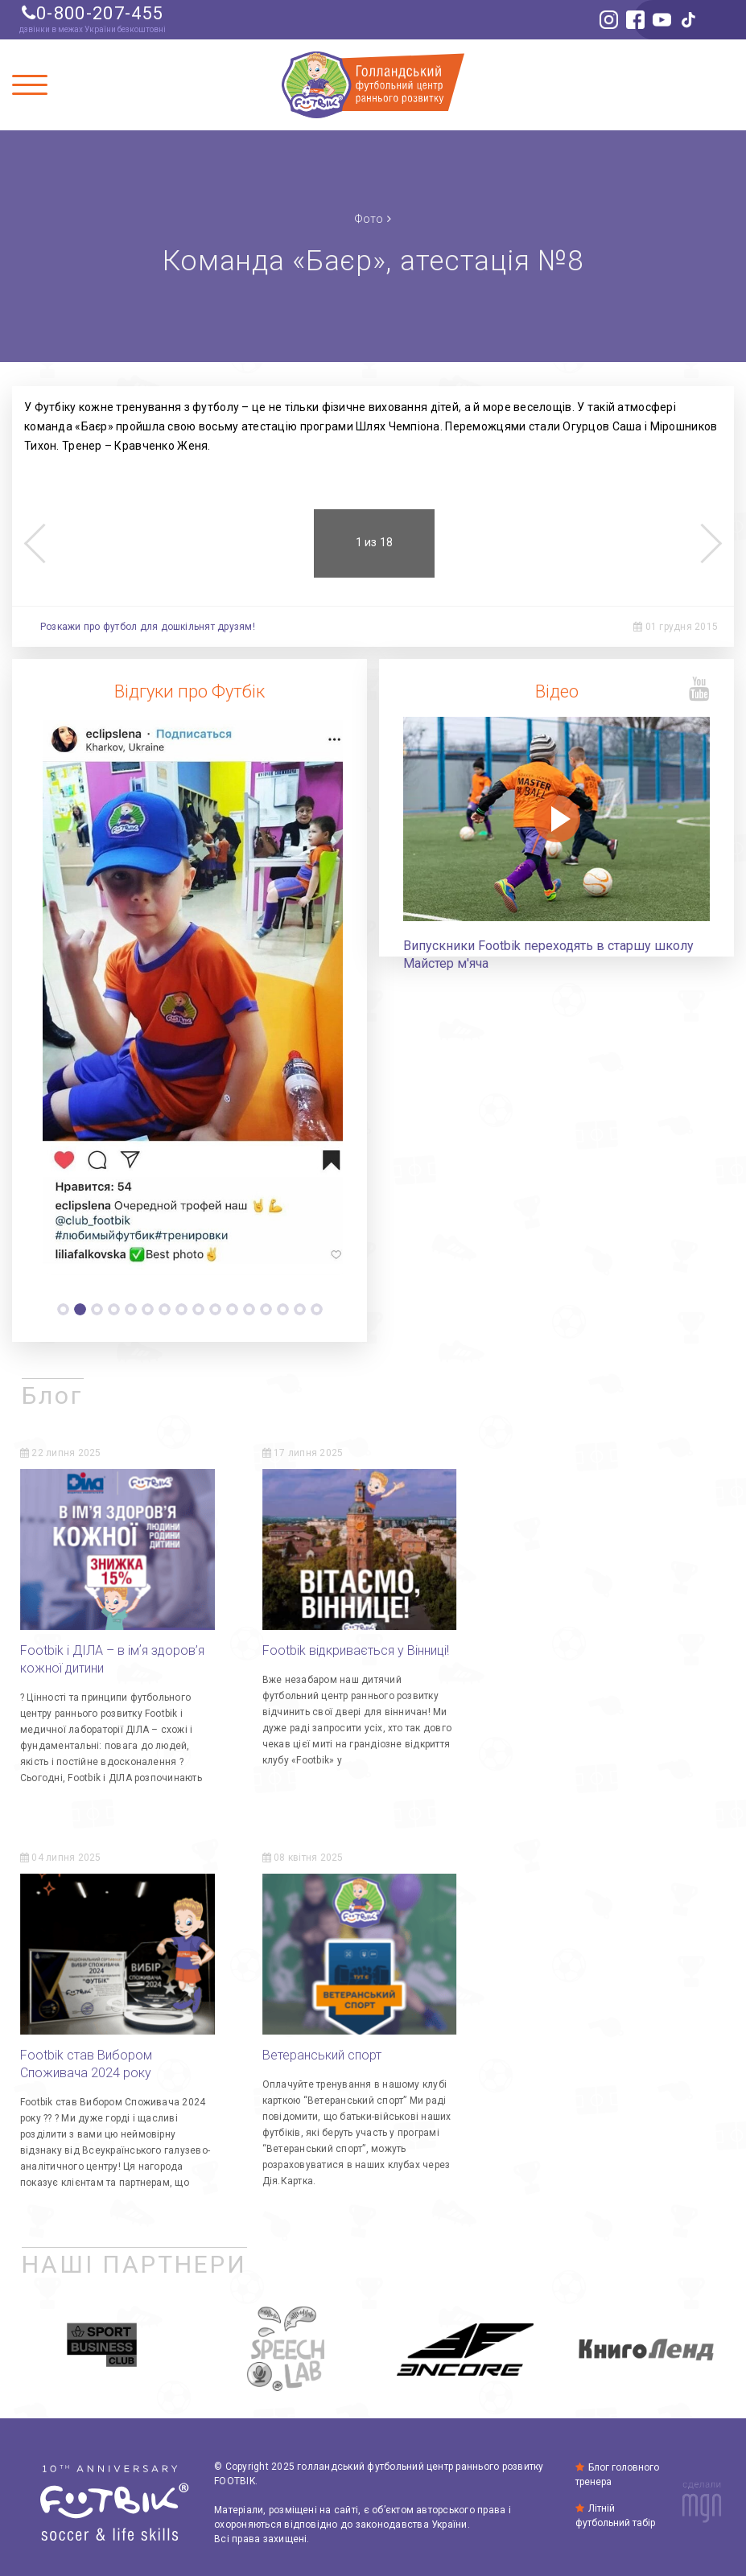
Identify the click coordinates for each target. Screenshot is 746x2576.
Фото (369, 218)
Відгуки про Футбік (189, 692)
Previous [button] (34, 542)
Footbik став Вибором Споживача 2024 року (567, 1655)
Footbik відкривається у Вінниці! (356, 1646)
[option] (189, 995)
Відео (557, 692)
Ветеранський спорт (79, 2052)
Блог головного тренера (618, 2470)
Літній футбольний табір (615, 2516)
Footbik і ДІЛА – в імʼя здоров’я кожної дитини (112, 1655)
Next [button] (712, 542)
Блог (53, 1391)
